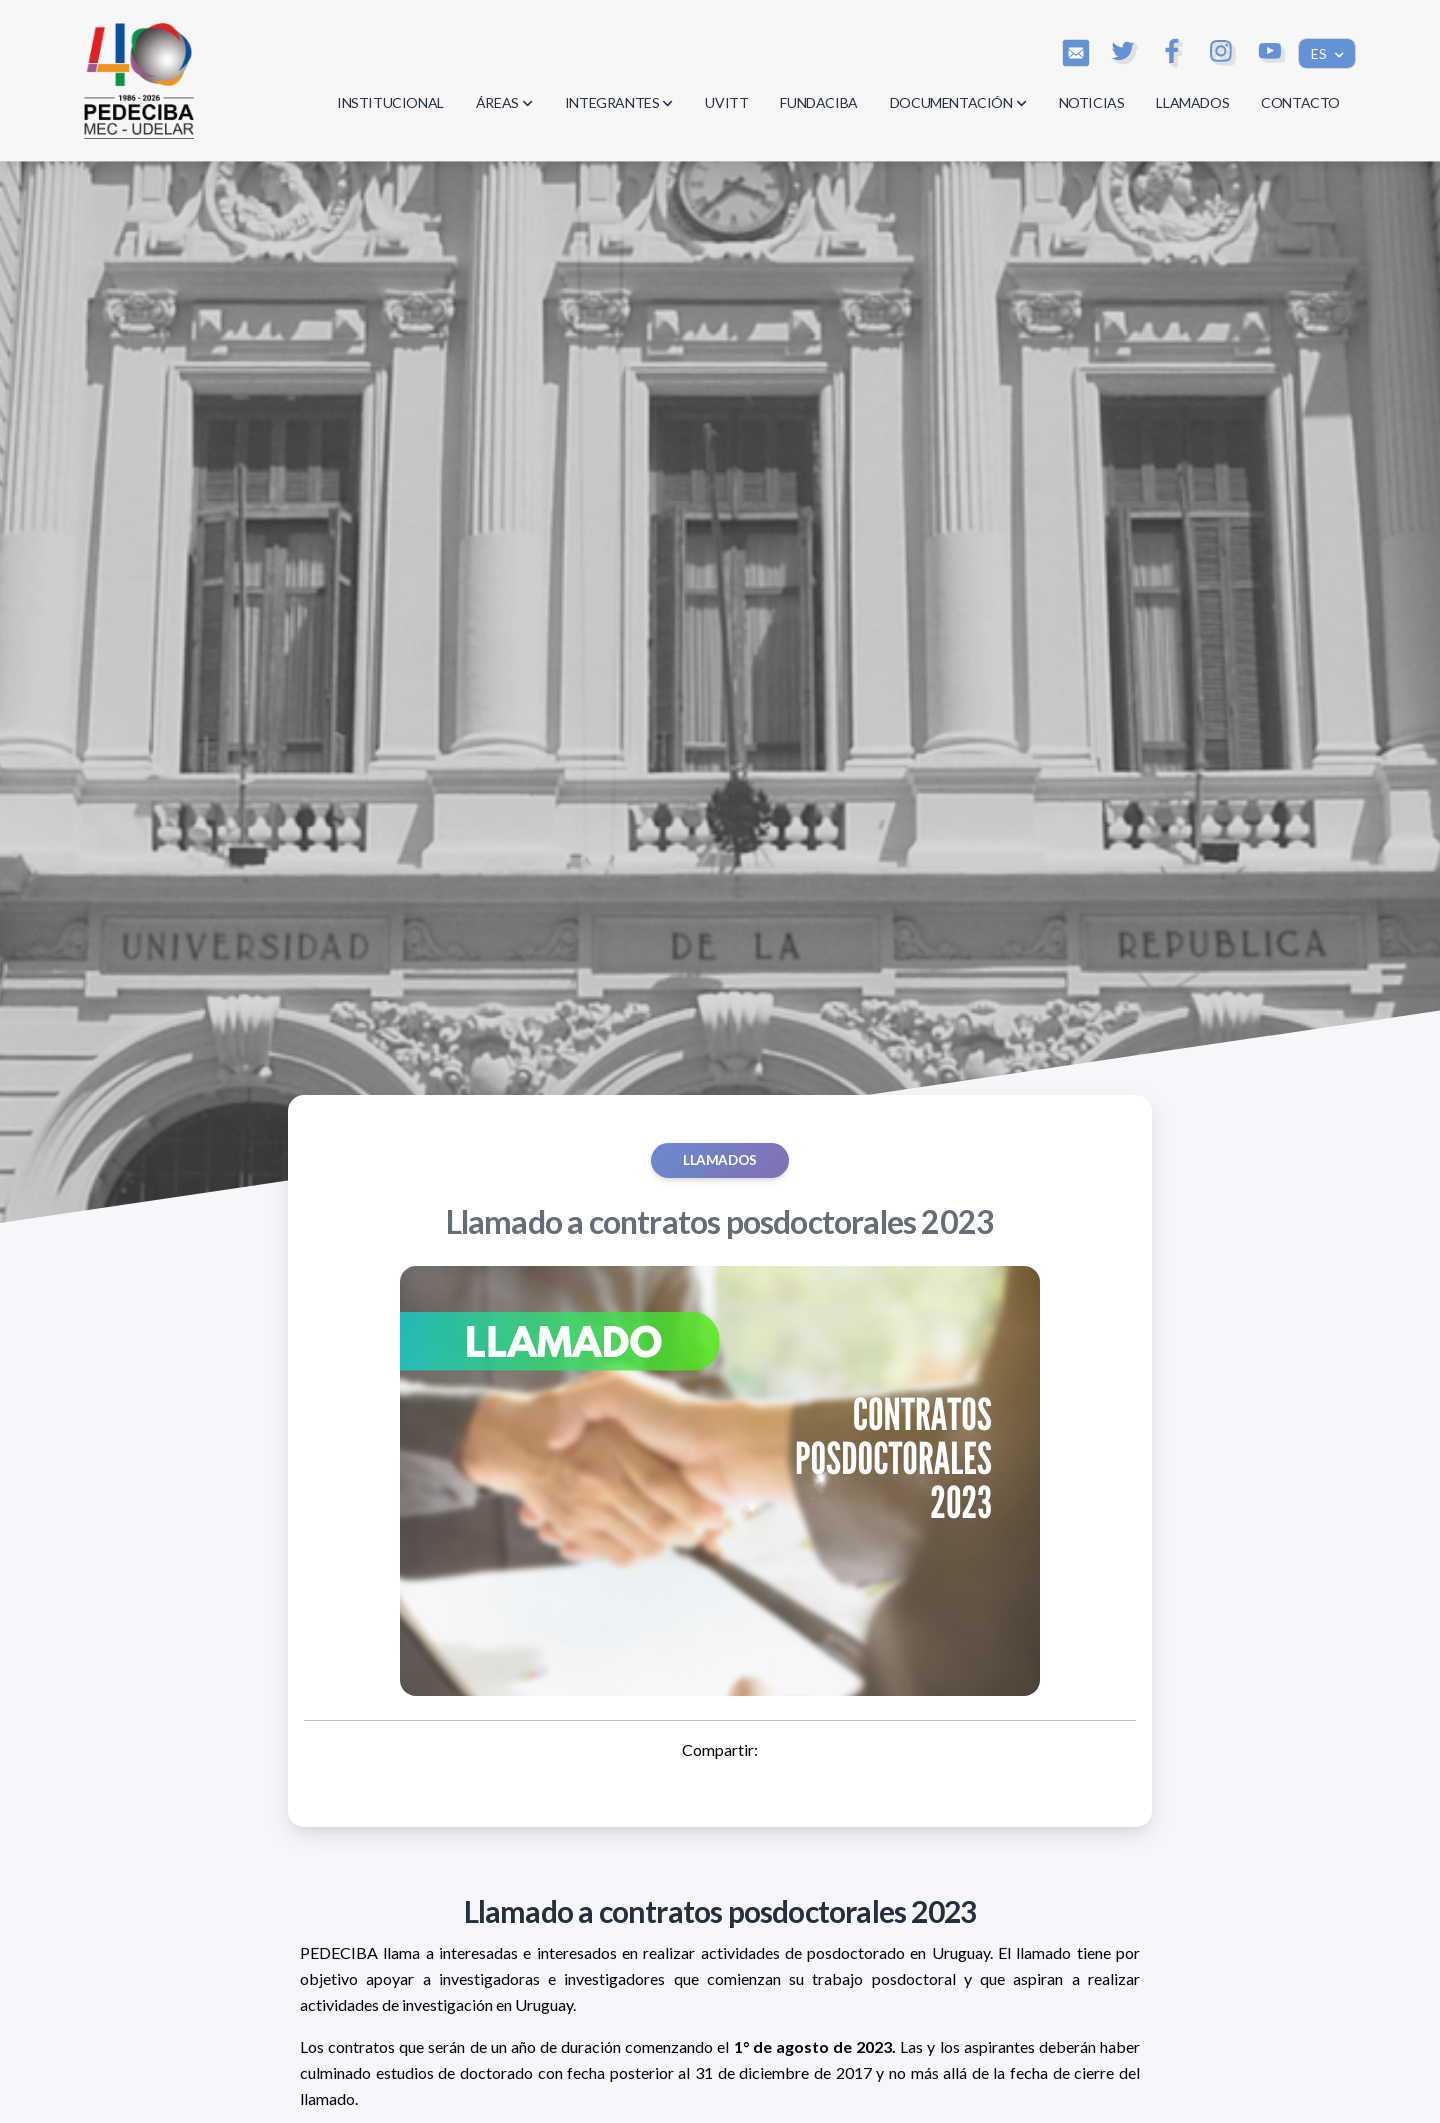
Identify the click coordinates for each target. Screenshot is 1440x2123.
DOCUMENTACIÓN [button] (958, 102)
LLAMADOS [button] (1192, 102)
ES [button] (1320, 53)
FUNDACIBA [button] (818, 102)
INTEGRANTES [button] (619, 102)
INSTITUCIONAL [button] (390, 102)
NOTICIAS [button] (1092, 102)
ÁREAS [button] (504, 102)
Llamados (720, 1160)
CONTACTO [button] (1300, 102)
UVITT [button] (726, 102)
